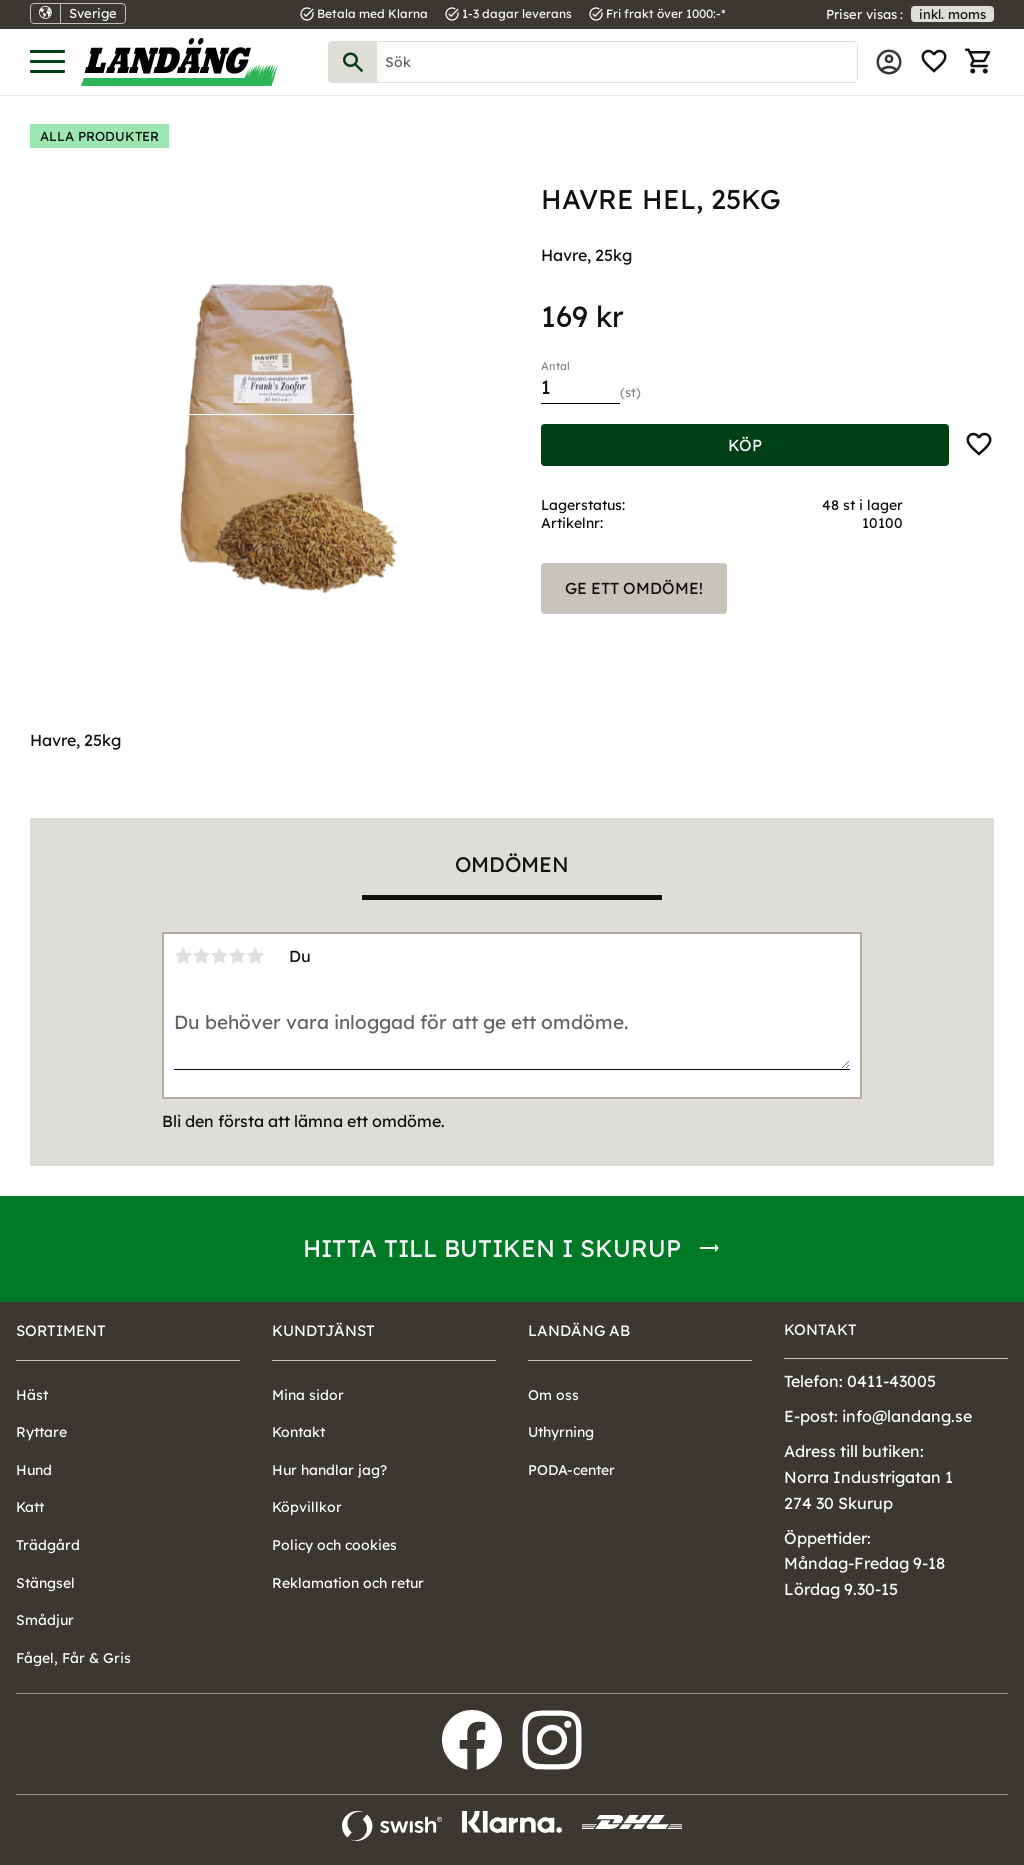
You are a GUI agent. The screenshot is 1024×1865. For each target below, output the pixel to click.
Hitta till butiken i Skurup (492, 1248)
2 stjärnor (201, 956)
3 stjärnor (219, 956)
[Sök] (353, 62)
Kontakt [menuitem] (298, 1432)
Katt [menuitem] (30, 1507)
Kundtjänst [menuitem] (323, 1330)
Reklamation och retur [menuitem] (348, 1583)
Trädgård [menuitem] (48, 1545)
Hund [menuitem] (34, 1470)
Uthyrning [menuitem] (561, 1432)
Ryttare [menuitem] (41, 1432)
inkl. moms (952, 14)
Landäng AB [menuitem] (579, 1330)
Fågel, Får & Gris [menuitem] (73, 1658)
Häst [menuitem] (32, 1395)
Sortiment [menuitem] (61, 1330)
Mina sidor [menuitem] (889, 62)
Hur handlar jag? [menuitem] (329, 1470)
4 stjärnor (237, 956)
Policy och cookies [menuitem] (334, 1545)
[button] (47, 62)
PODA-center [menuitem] (571, 1470)
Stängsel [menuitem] (45, 1583)
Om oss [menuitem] (553, 1395)
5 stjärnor (255, 956)
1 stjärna (183, 956)
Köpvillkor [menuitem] (307, 1507)
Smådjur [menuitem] (45, 1620)
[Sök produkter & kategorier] (617, 62)
